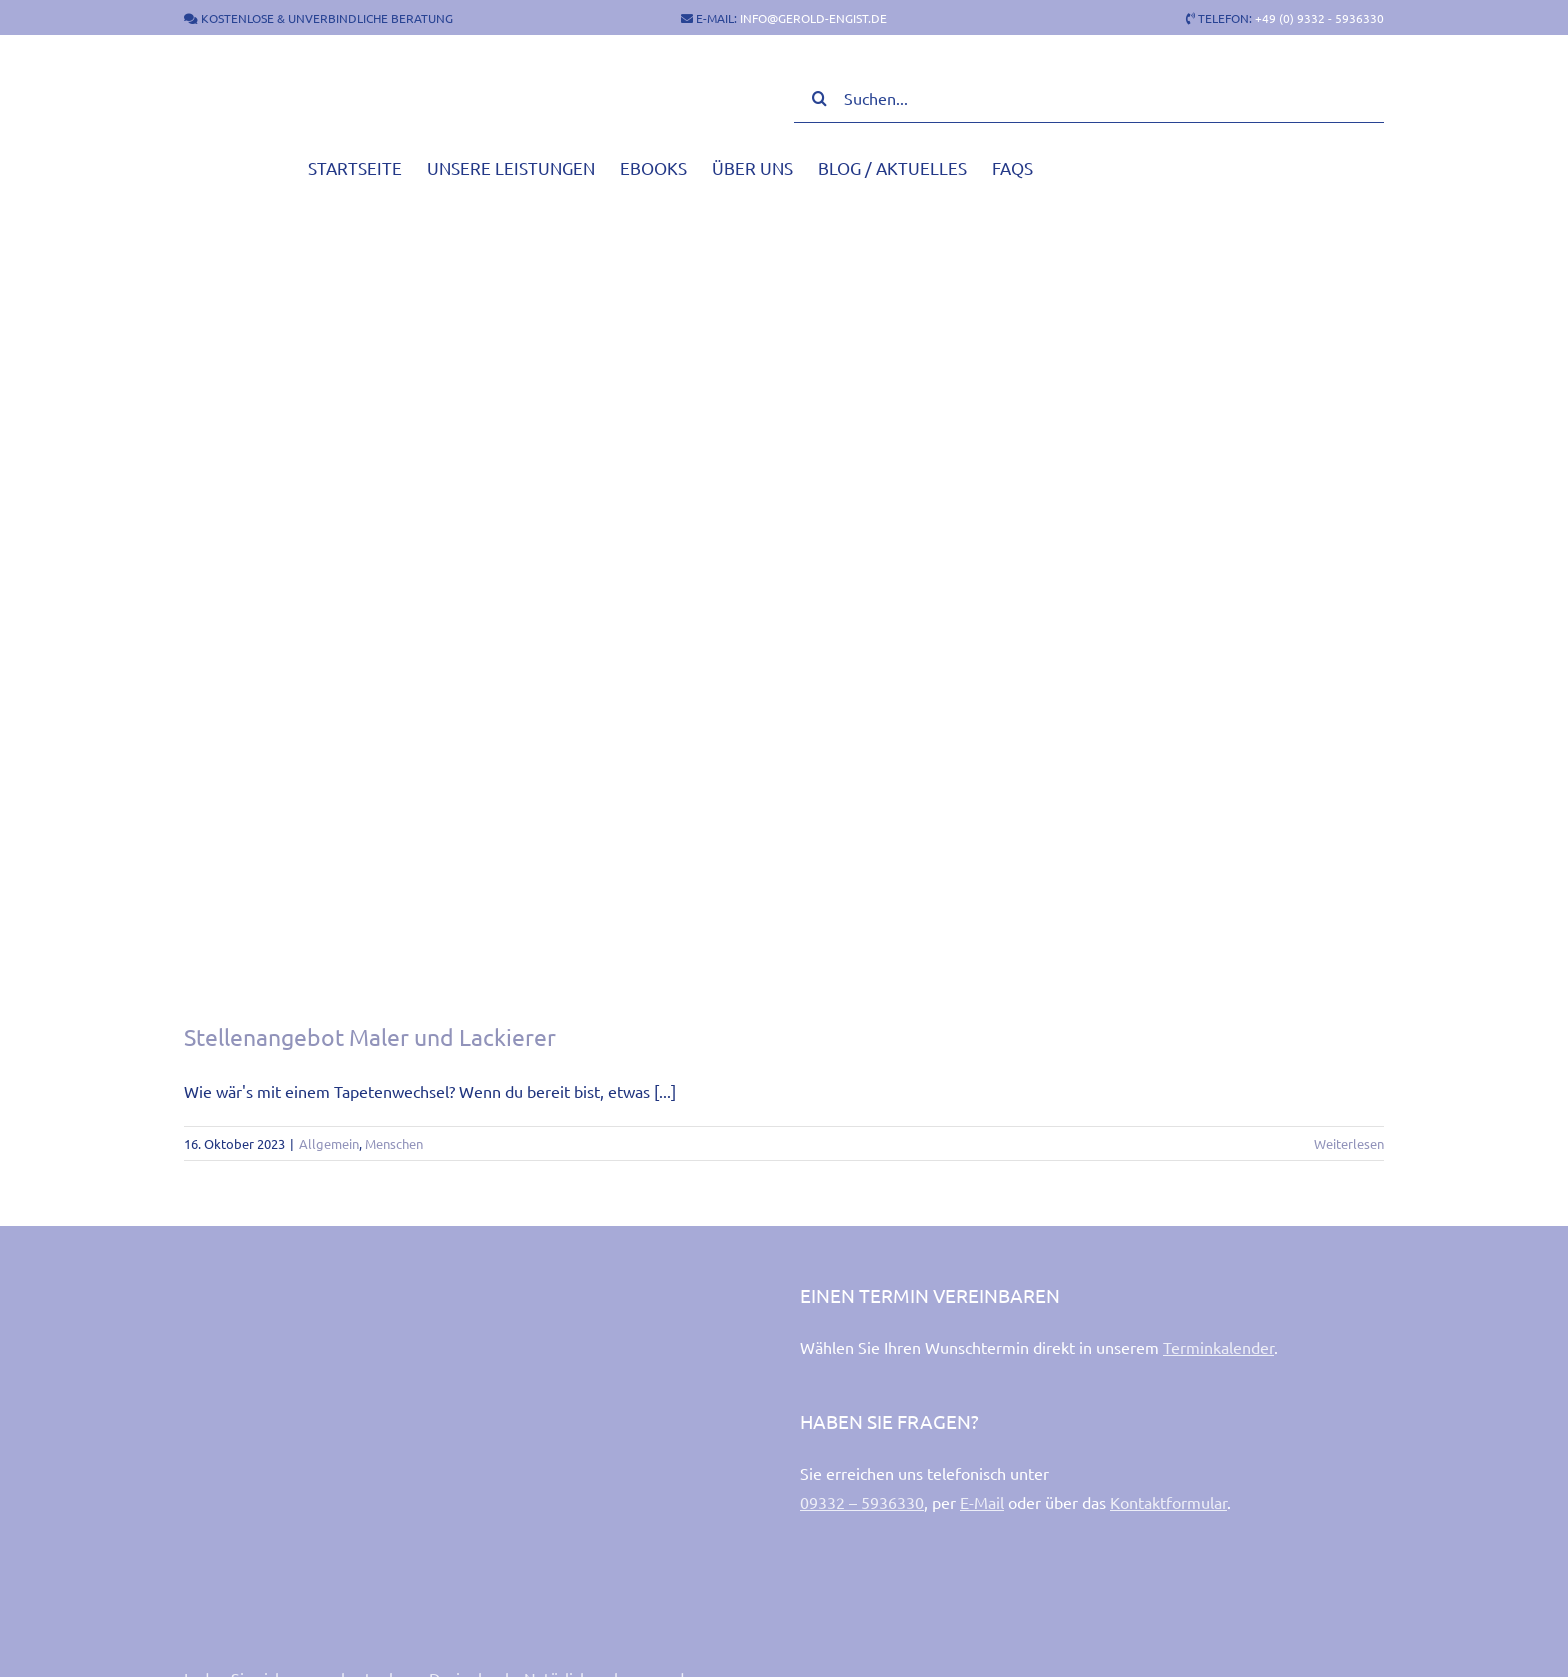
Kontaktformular (1168, 1502)
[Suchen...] (1089, 98)
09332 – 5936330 (862, 1502)
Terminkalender (1218, 1347)
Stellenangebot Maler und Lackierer (370, 1036)
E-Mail (982, 1502)
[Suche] (819, 98)
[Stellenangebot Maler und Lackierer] (784, 592)
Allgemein (329, 1143)
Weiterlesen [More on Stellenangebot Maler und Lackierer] (1349, 1143)
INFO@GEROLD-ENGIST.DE (813, 18)
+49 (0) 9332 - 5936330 (1319, 18)
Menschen (394, 1143)
